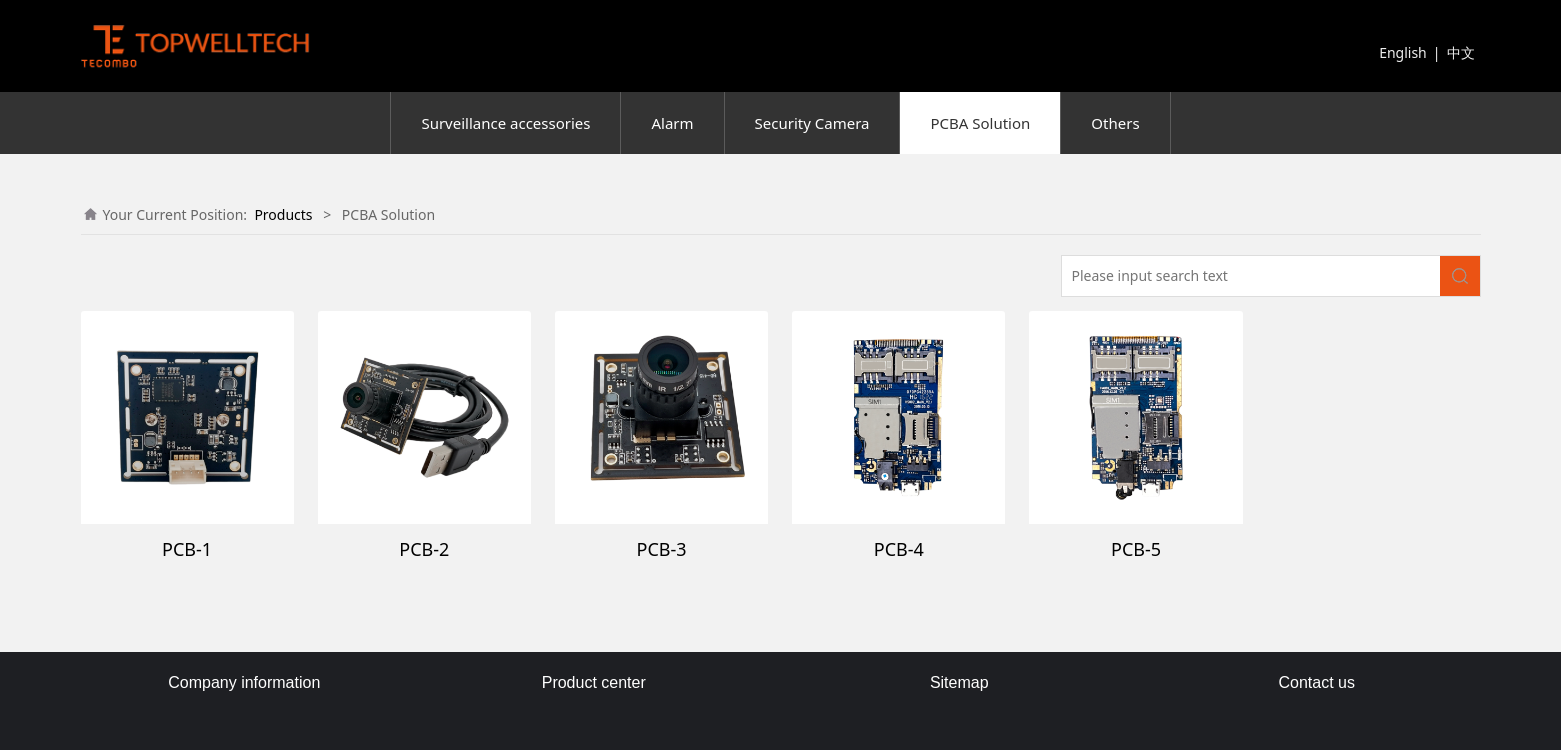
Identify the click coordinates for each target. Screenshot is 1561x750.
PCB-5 (1136, 549)
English (1403, 52)
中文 (1461, 52)
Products (283, 214)
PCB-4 (899, 549)
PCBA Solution (980, 123)
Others (1115, 123)
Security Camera (812, 123)
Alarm (672, 123)
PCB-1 (187, 549)
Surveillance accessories (505, 123)
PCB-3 (662, 549)
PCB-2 (424, 549)
